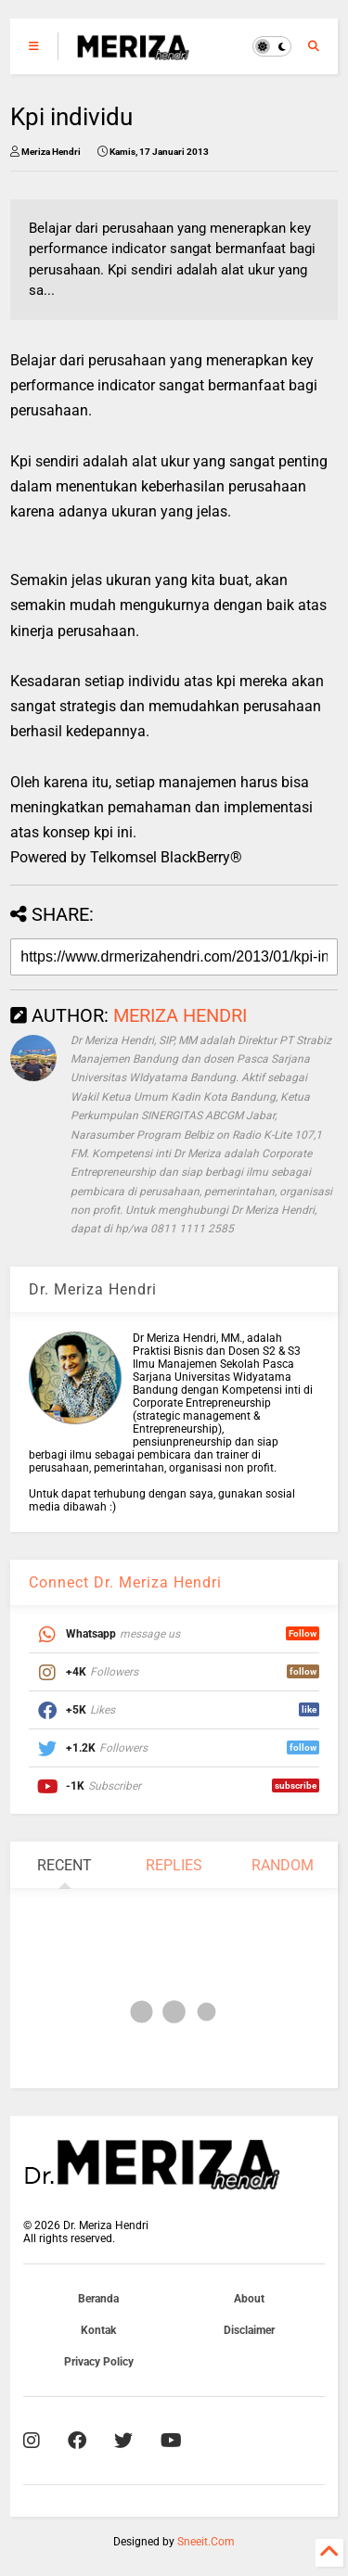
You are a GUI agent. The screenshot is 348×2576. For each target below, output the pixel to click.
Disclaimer (249, 2330)
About (249, 2298)
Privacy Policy (99, 2361)
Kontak (98, 2330)
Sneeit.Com (206, 2541)
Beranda (98, 2298)
